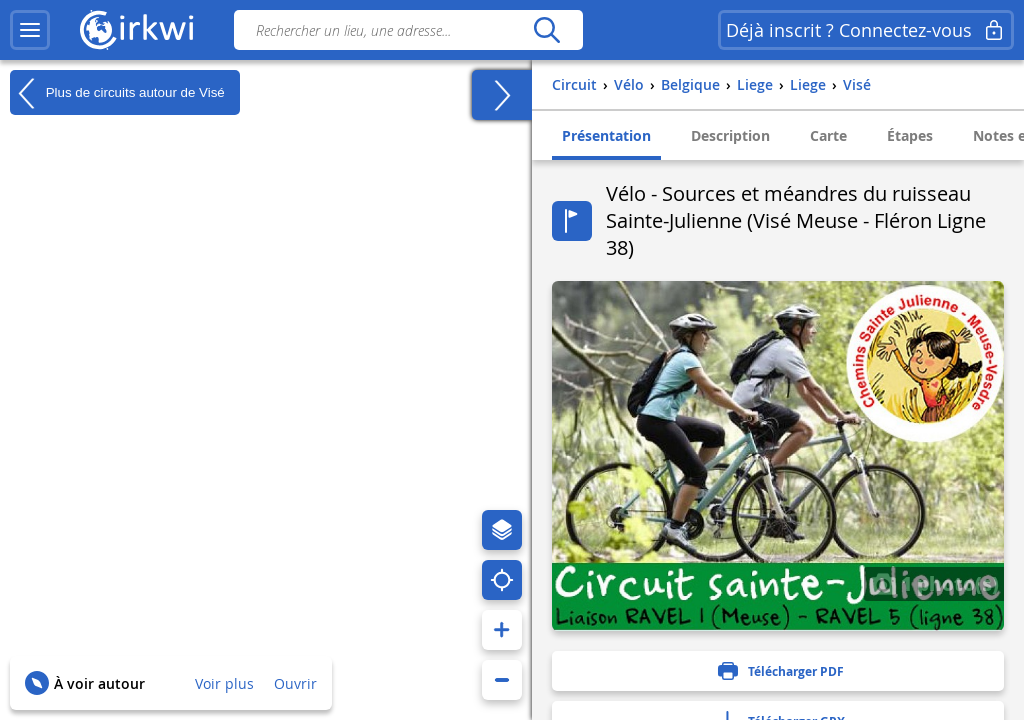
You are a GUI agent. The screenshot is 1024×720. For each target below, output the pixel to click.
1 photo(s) (934, 583)
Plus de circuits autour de (117, 93)
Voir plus (224, 683)
